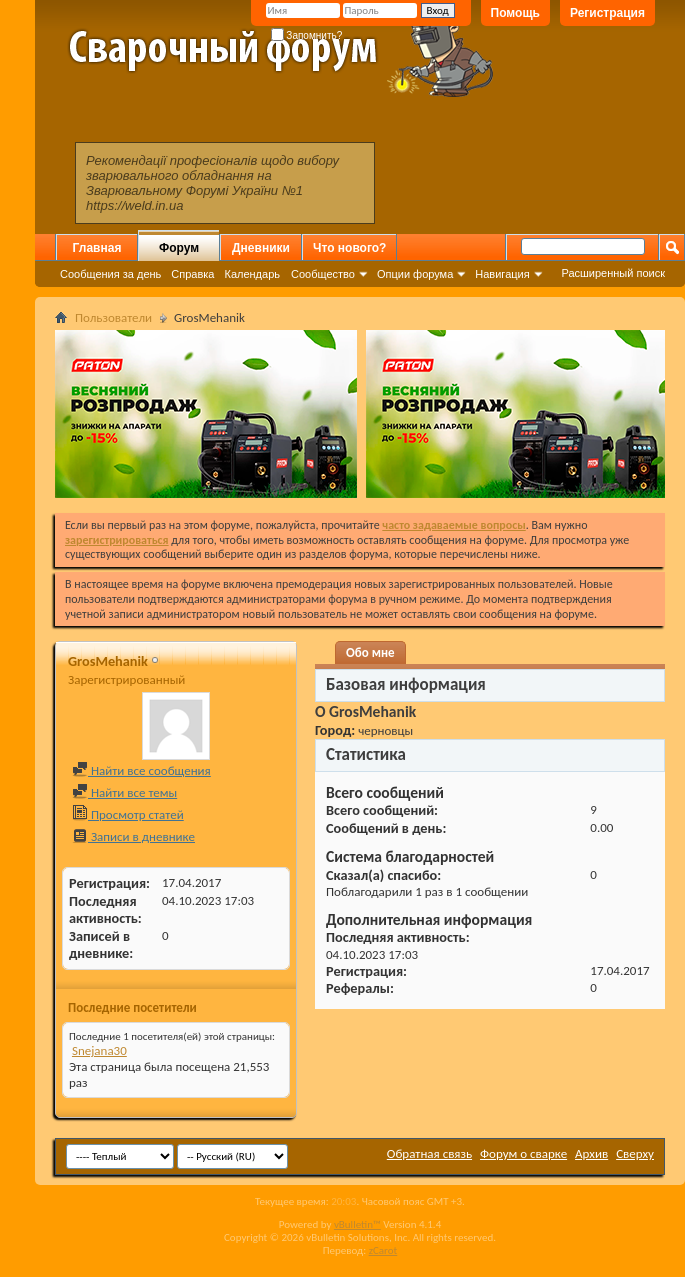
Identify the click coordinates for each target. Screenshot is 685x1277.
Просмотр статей (128, 814)
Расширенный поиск (613, 273)
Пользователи (113, 317)
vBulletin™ (357, 1224)
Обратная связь (429, 1153)
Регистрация (607, 13)
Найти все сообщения (141, 770)
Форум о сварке (523, 1153)
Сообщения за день (110, 274)
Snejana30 (99, 1050)
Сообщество (323, 274)
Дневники (261, 248)
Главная (97, 248)
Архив (591, 1153)
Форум (179, 248)
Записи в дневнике (133, 836)
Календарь (252, 274)
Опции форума (415, 274)
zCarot (383, 1250)
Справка (192, 274)
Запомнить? (307, 35)
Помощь (515, 13)
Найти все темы (124, 792)
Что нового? (349, 248)
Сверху (635, 1153)
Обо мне (370, 652)
